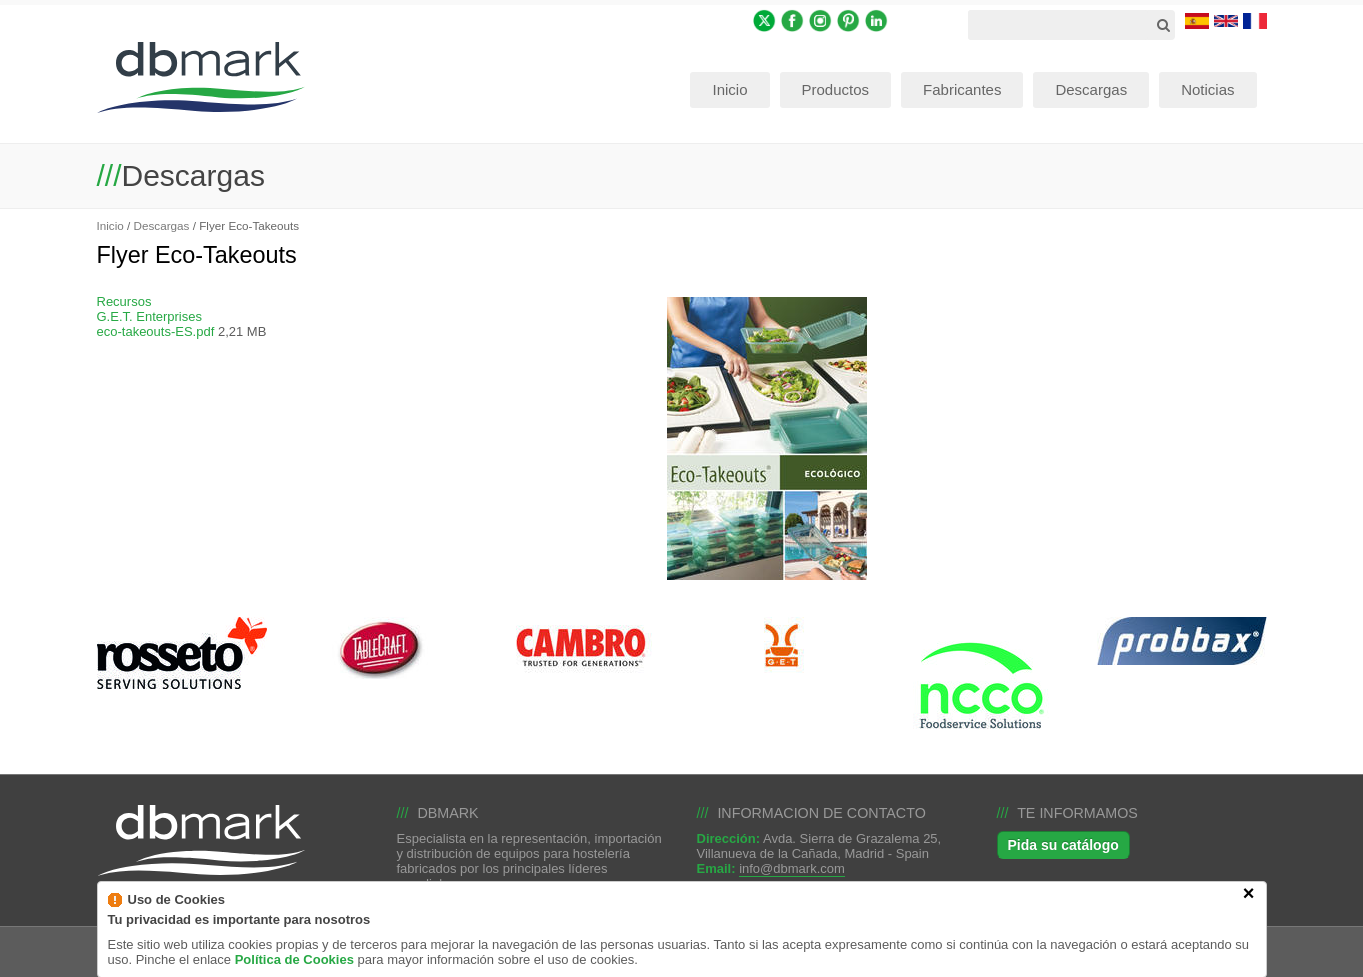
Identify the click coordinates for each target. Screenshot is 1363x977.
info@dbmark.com (792, 868)
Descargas (162, 225)
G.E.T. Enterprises (149, 316)
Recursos (124, 301)
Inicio (110, 225)
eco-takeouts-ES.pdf (156, 331)
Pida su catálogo (1063, 845)
